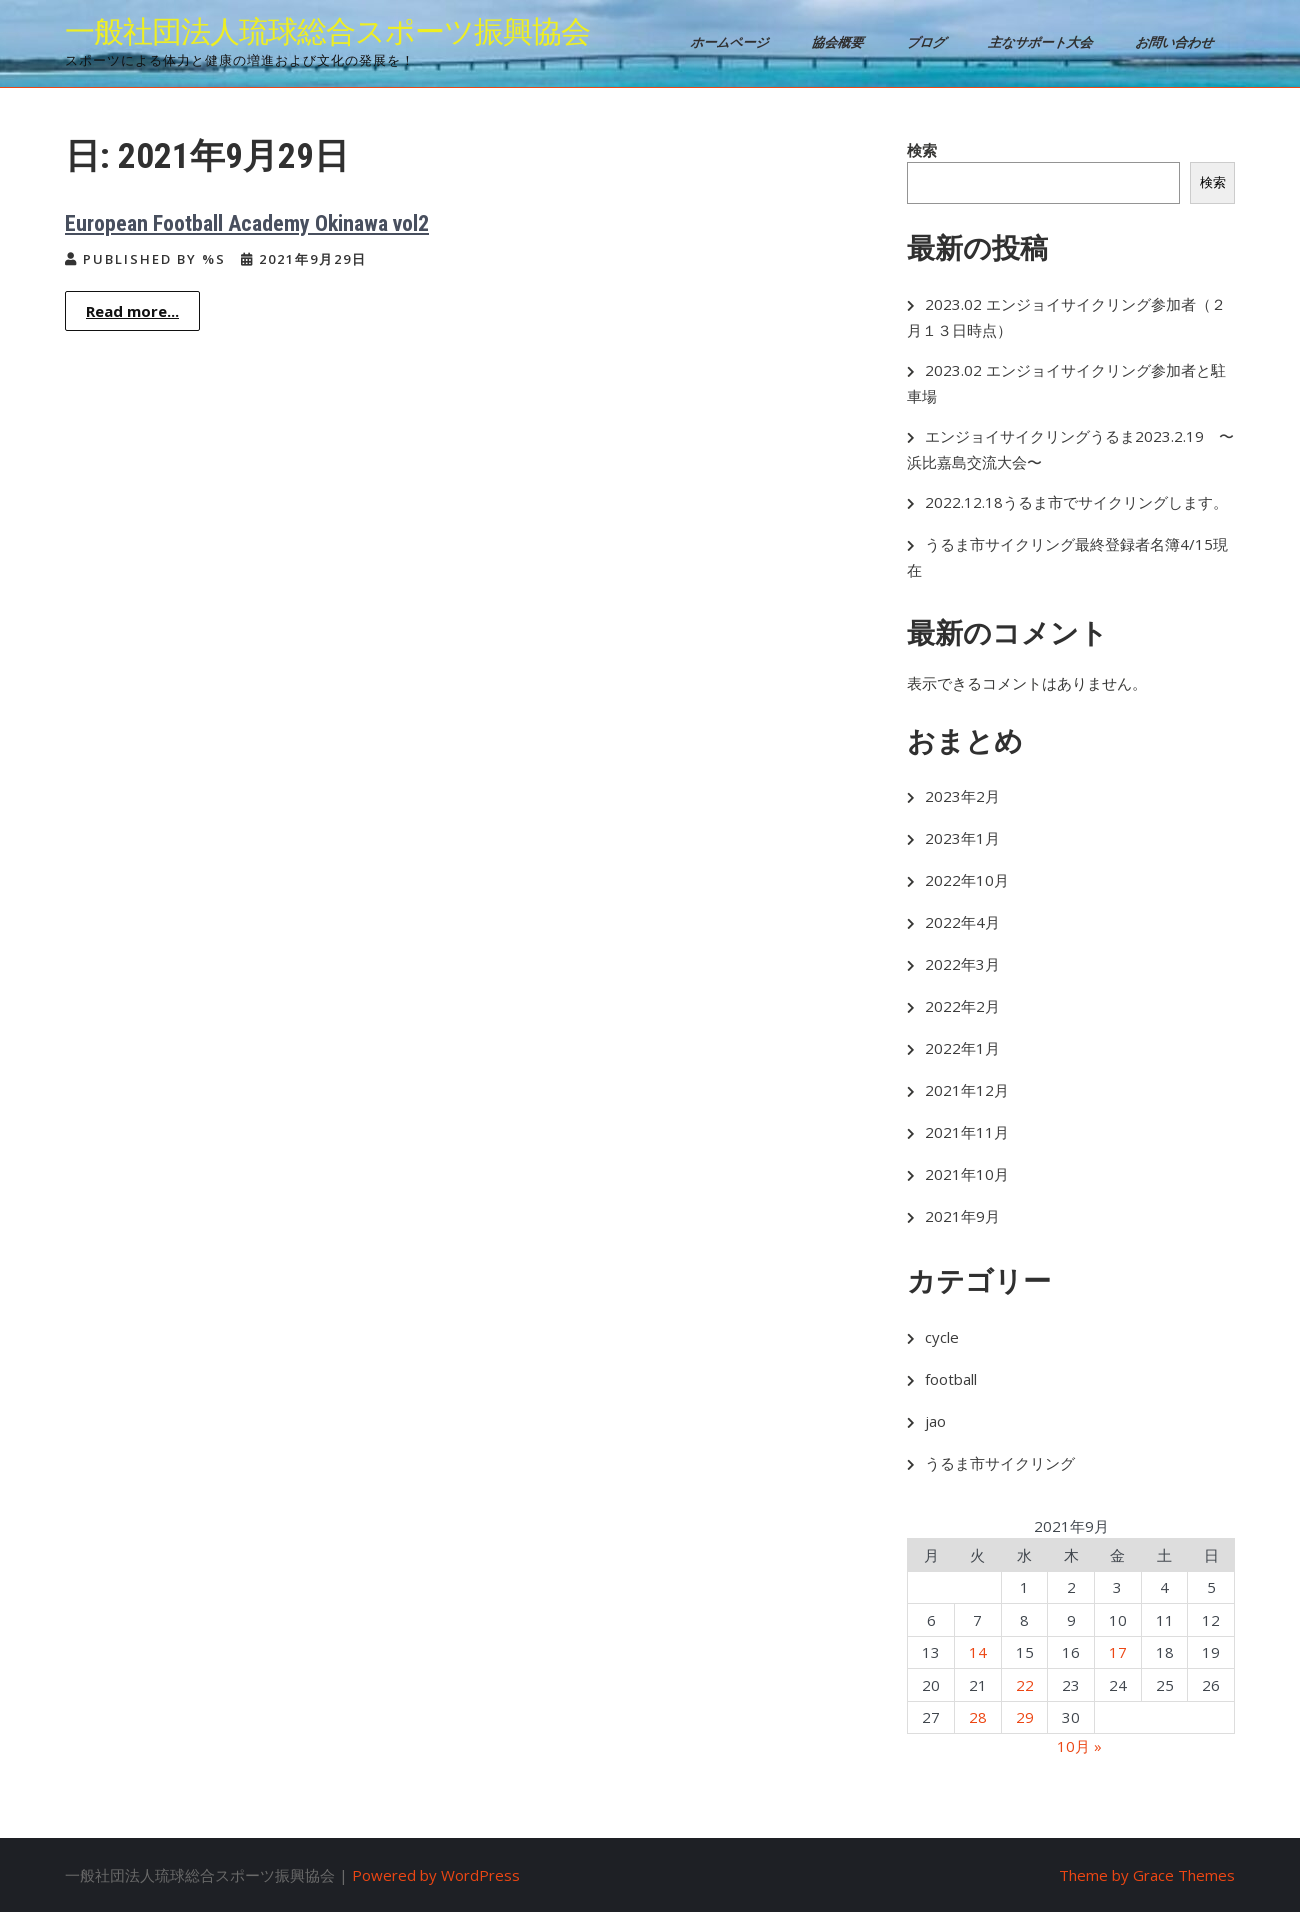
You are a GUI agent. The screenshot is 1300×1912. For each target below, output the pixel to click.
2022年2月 (962, 1006)
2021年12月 (967, 1090)
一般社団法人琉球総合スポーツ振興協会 (327, 31)
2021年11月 (967, 1132)
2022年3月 (962, 964)
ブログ (928, 42)
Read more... (132, 311)
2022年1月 (962, 1048)
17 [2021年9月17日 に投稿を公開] (1118, 1652)
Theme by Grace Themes (1147, 1875)
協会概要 (839, 42)
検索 (922, 150)
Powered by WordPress (436, 1875)
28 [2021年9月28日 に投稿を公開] (978, 1717)
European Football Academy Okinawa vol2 (247, 223)
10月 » (1079, 1746)
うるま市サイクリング (1000, 1463)
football (951, 1379)
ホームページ (731, 42)
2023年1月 (962, 838)
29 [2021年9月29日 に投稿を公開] (1025, 1717)
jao (935, 1421)
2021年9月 (962, 1216)
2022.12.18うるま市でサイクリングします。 (1076, 502)
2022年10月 (967, 880)
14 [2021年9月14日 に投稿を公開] (978, 1652)
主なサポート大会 (1042, 42)
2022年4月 (962, 922)
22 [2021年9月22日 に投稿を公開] (1025, 1685)
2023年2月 (962, 796)
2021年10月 (967, 1174)
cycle (942, 1337)
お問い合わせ (1176, 42)
